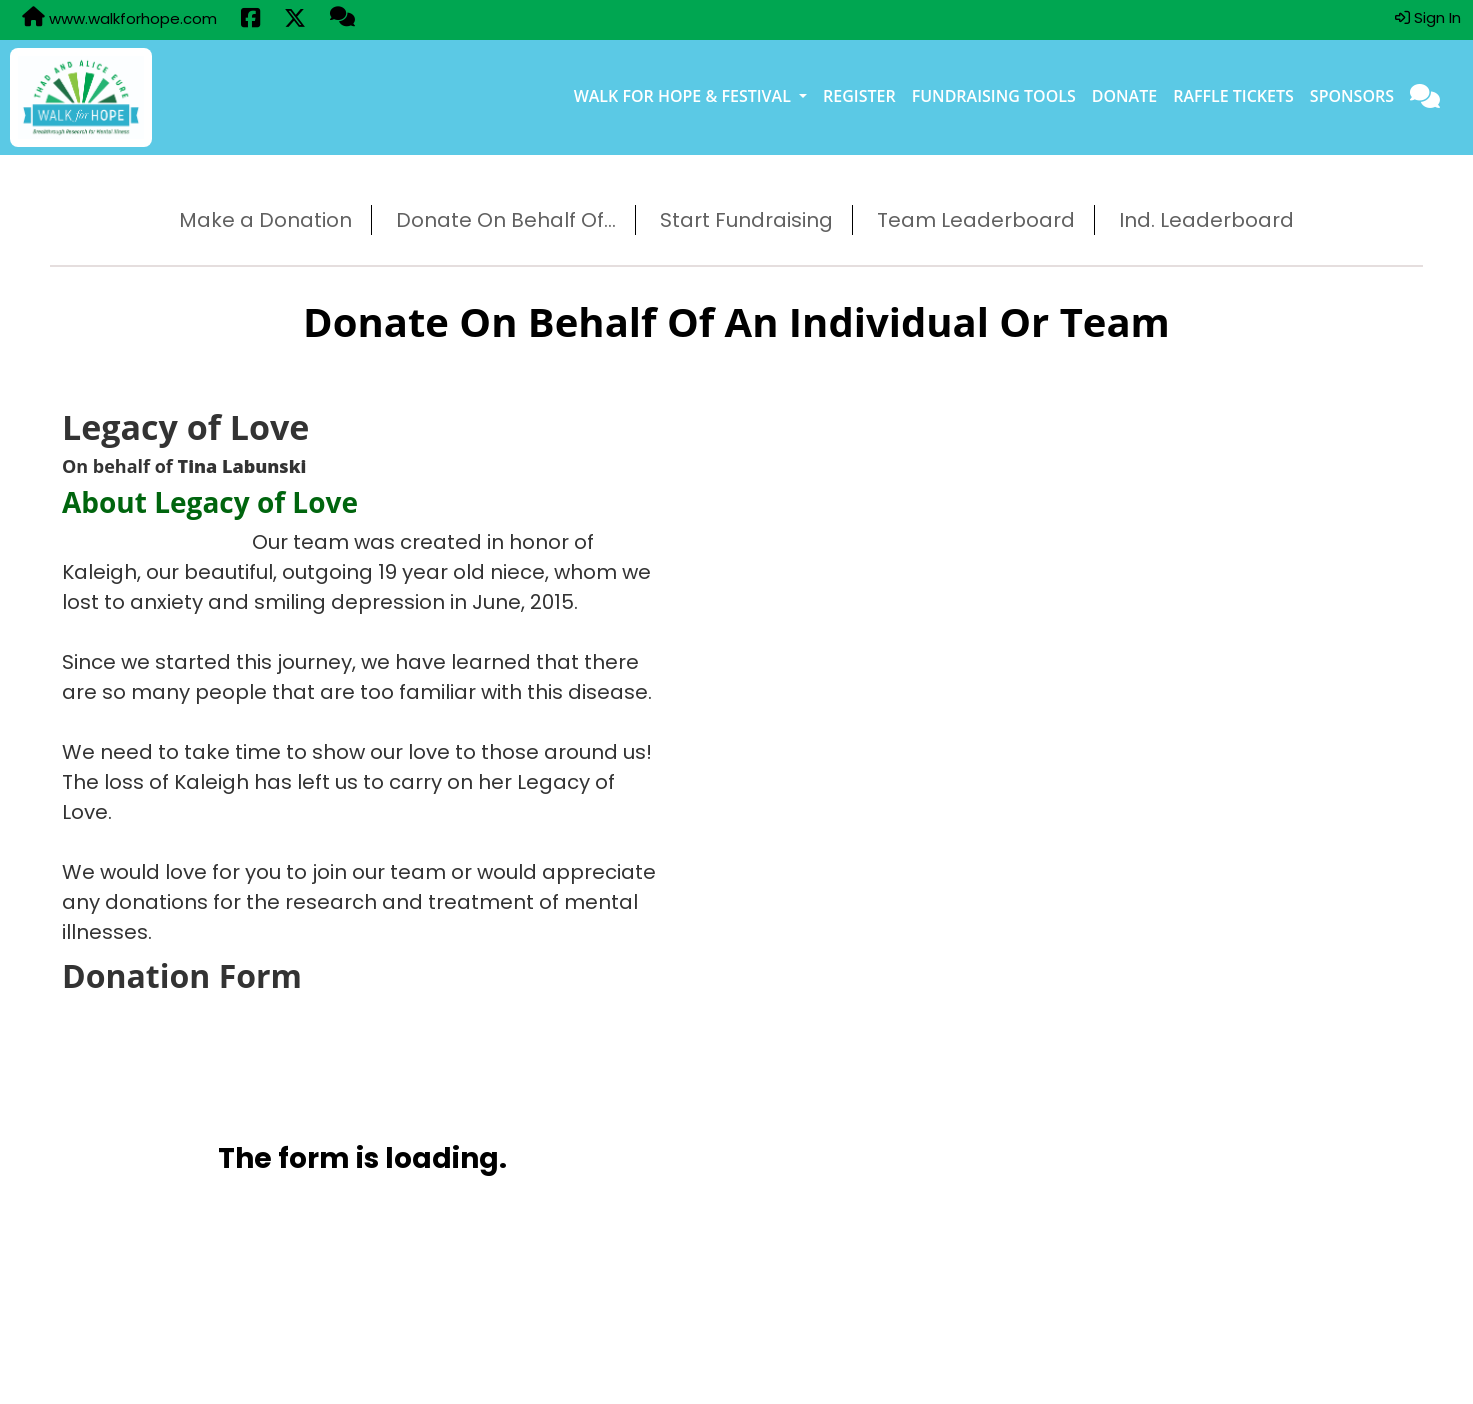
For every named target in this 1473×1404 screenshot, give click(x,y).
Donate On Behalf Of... (506, 220)
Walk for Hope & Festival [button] (684, 96)
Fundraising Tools (994, 96)
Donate (1124, 96)
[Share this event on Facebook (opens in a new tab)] (250, 20)
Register (859, 96)
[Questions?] (342, 19)
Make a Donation (265, 220)
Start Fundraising (746, 220)
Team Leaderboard (976, 220)
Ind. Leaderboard (1206, 220)
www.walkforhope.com (119, 18)
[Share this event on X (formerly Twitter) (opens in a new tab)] (295, 20)
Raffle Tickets (1233, 96)
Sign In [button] (1428, 17)
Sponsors (1352, 96)
